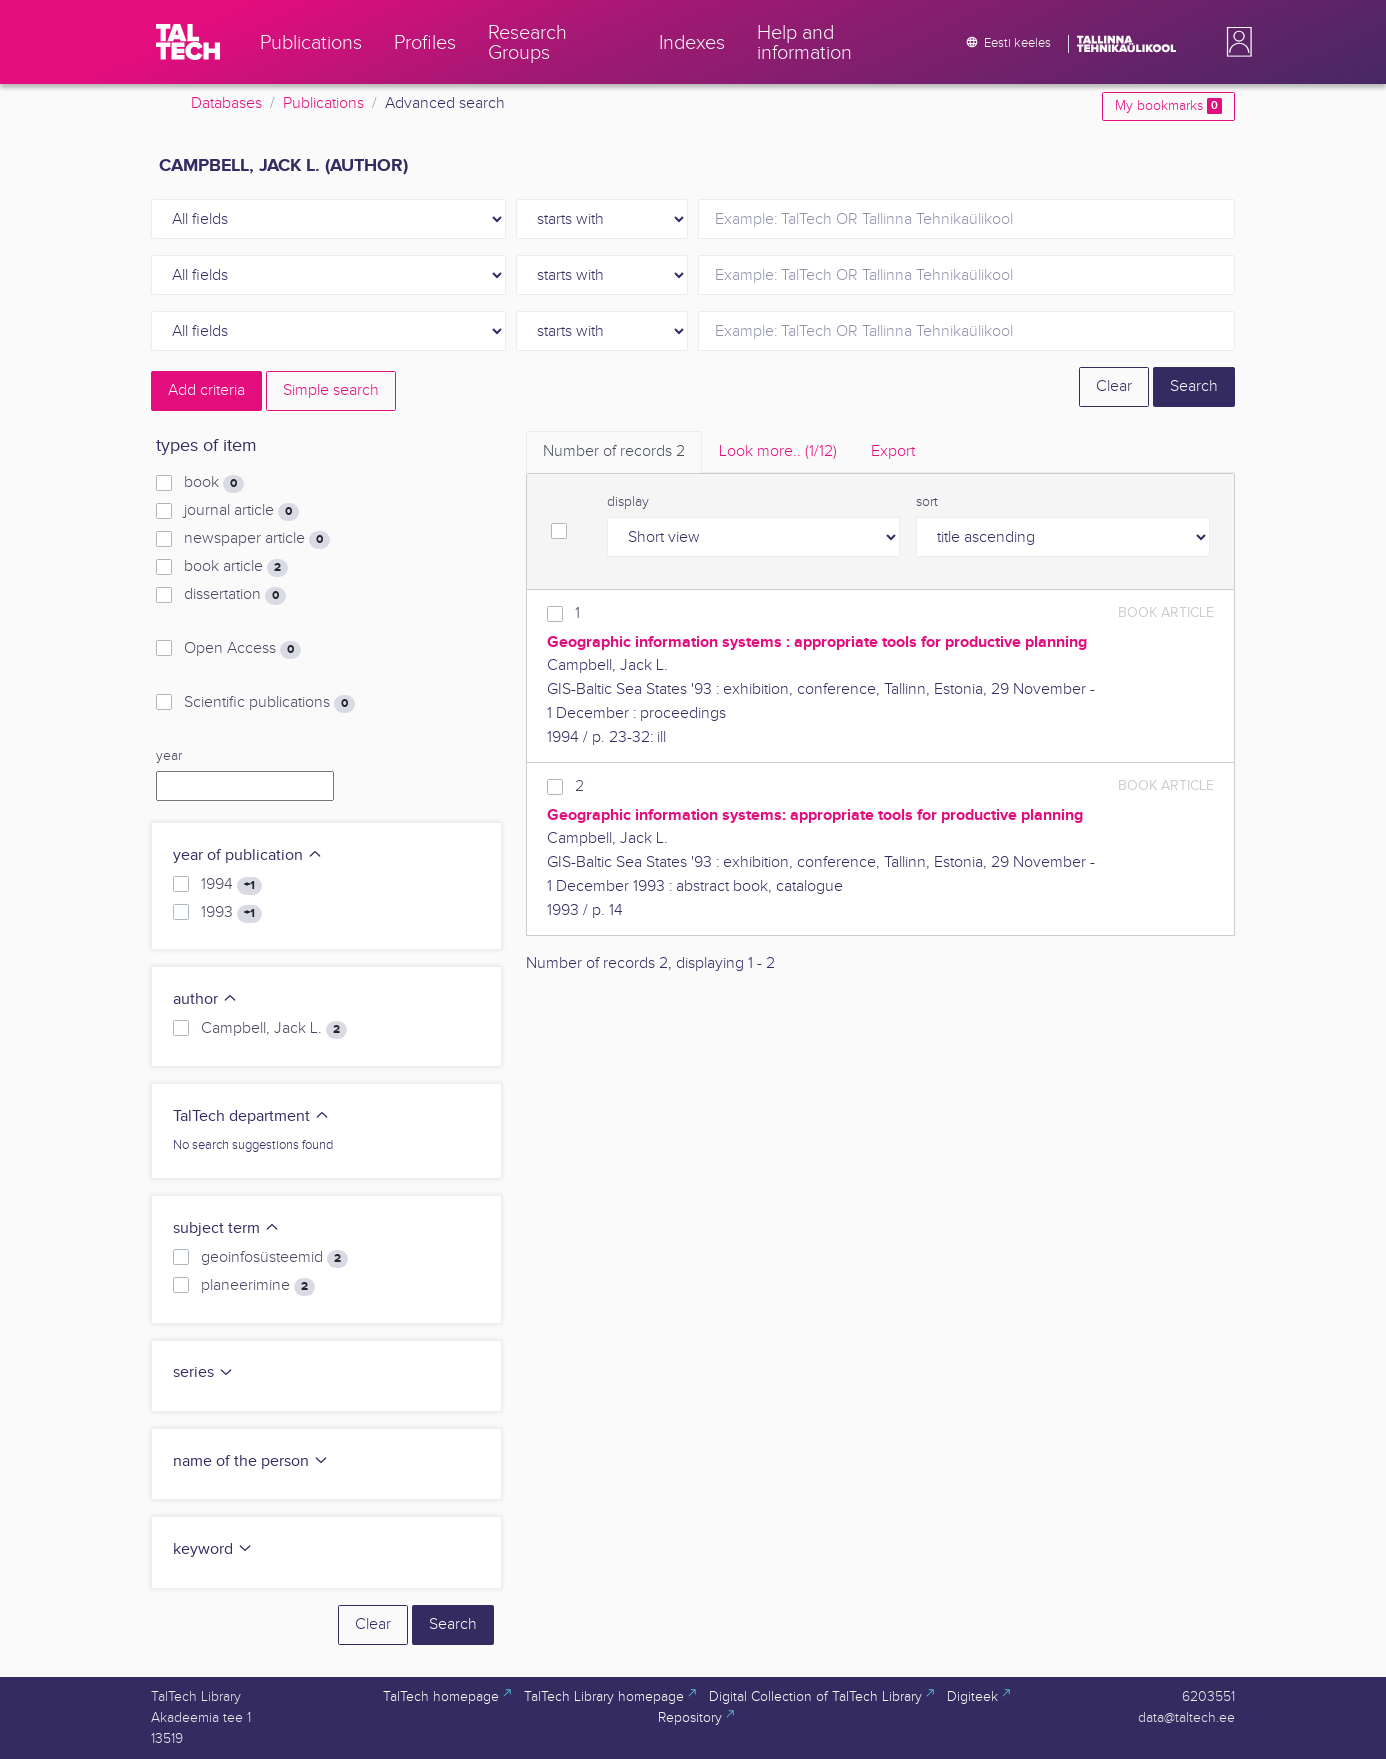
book (214, 483)
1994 (231, 885)
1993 (231, 913)
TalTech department (251, 1116)
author (205, 999)
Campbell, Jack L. (274, 1029)
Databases (226, 103)
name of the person (251, 1461)
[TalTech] (188, 42)
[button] (1235, 42)
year (169, 756)
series (203, 1372)
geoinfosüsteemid (274, 1258)
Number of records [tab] (614, 451)
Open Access (242, 649)
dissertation (235, 595)
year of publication (248, 855)
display (628, 502)
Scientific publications (269, 703)
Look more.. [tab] (778, 451)
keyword (213, 1549)
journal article (241, 511)
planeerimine (258, 1286)
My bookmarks (1168, 106)
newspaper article (257, 539)
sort (927, 502)
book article (236, 567)
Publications (323, 103)
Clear (1114, 386)
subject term (226, 1228)
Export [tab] (893, 451)
